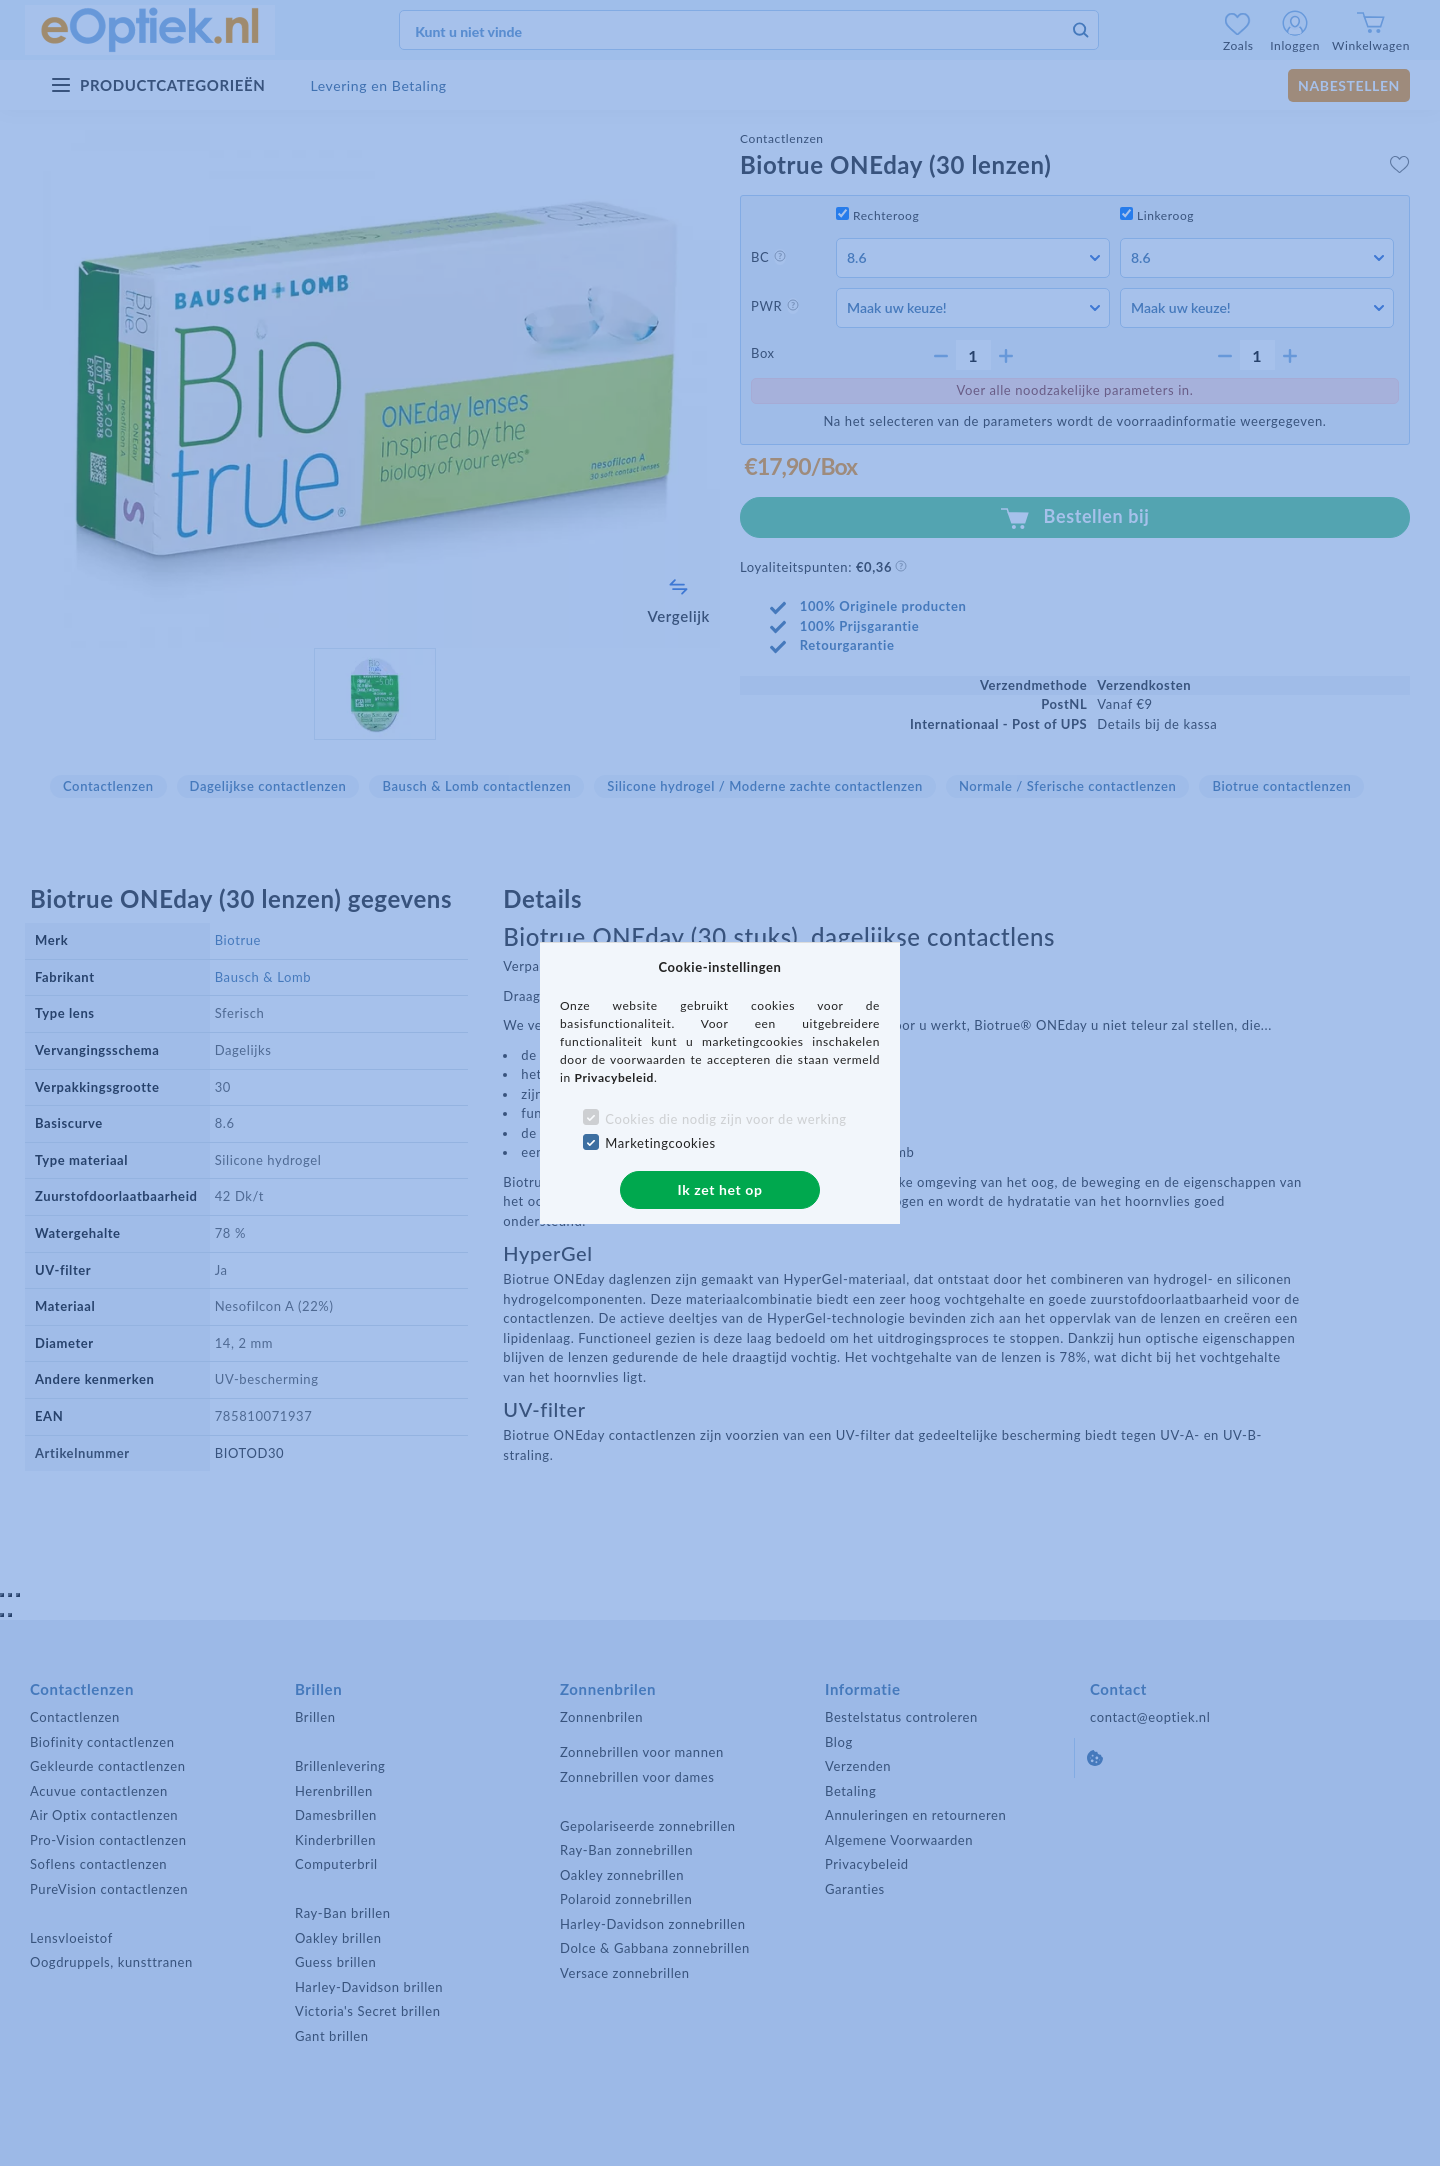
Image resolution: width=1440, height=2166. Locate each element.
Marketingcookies (660, 1143)
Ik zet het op (720, 1189)
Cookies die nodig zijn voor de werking (725, 1119)
